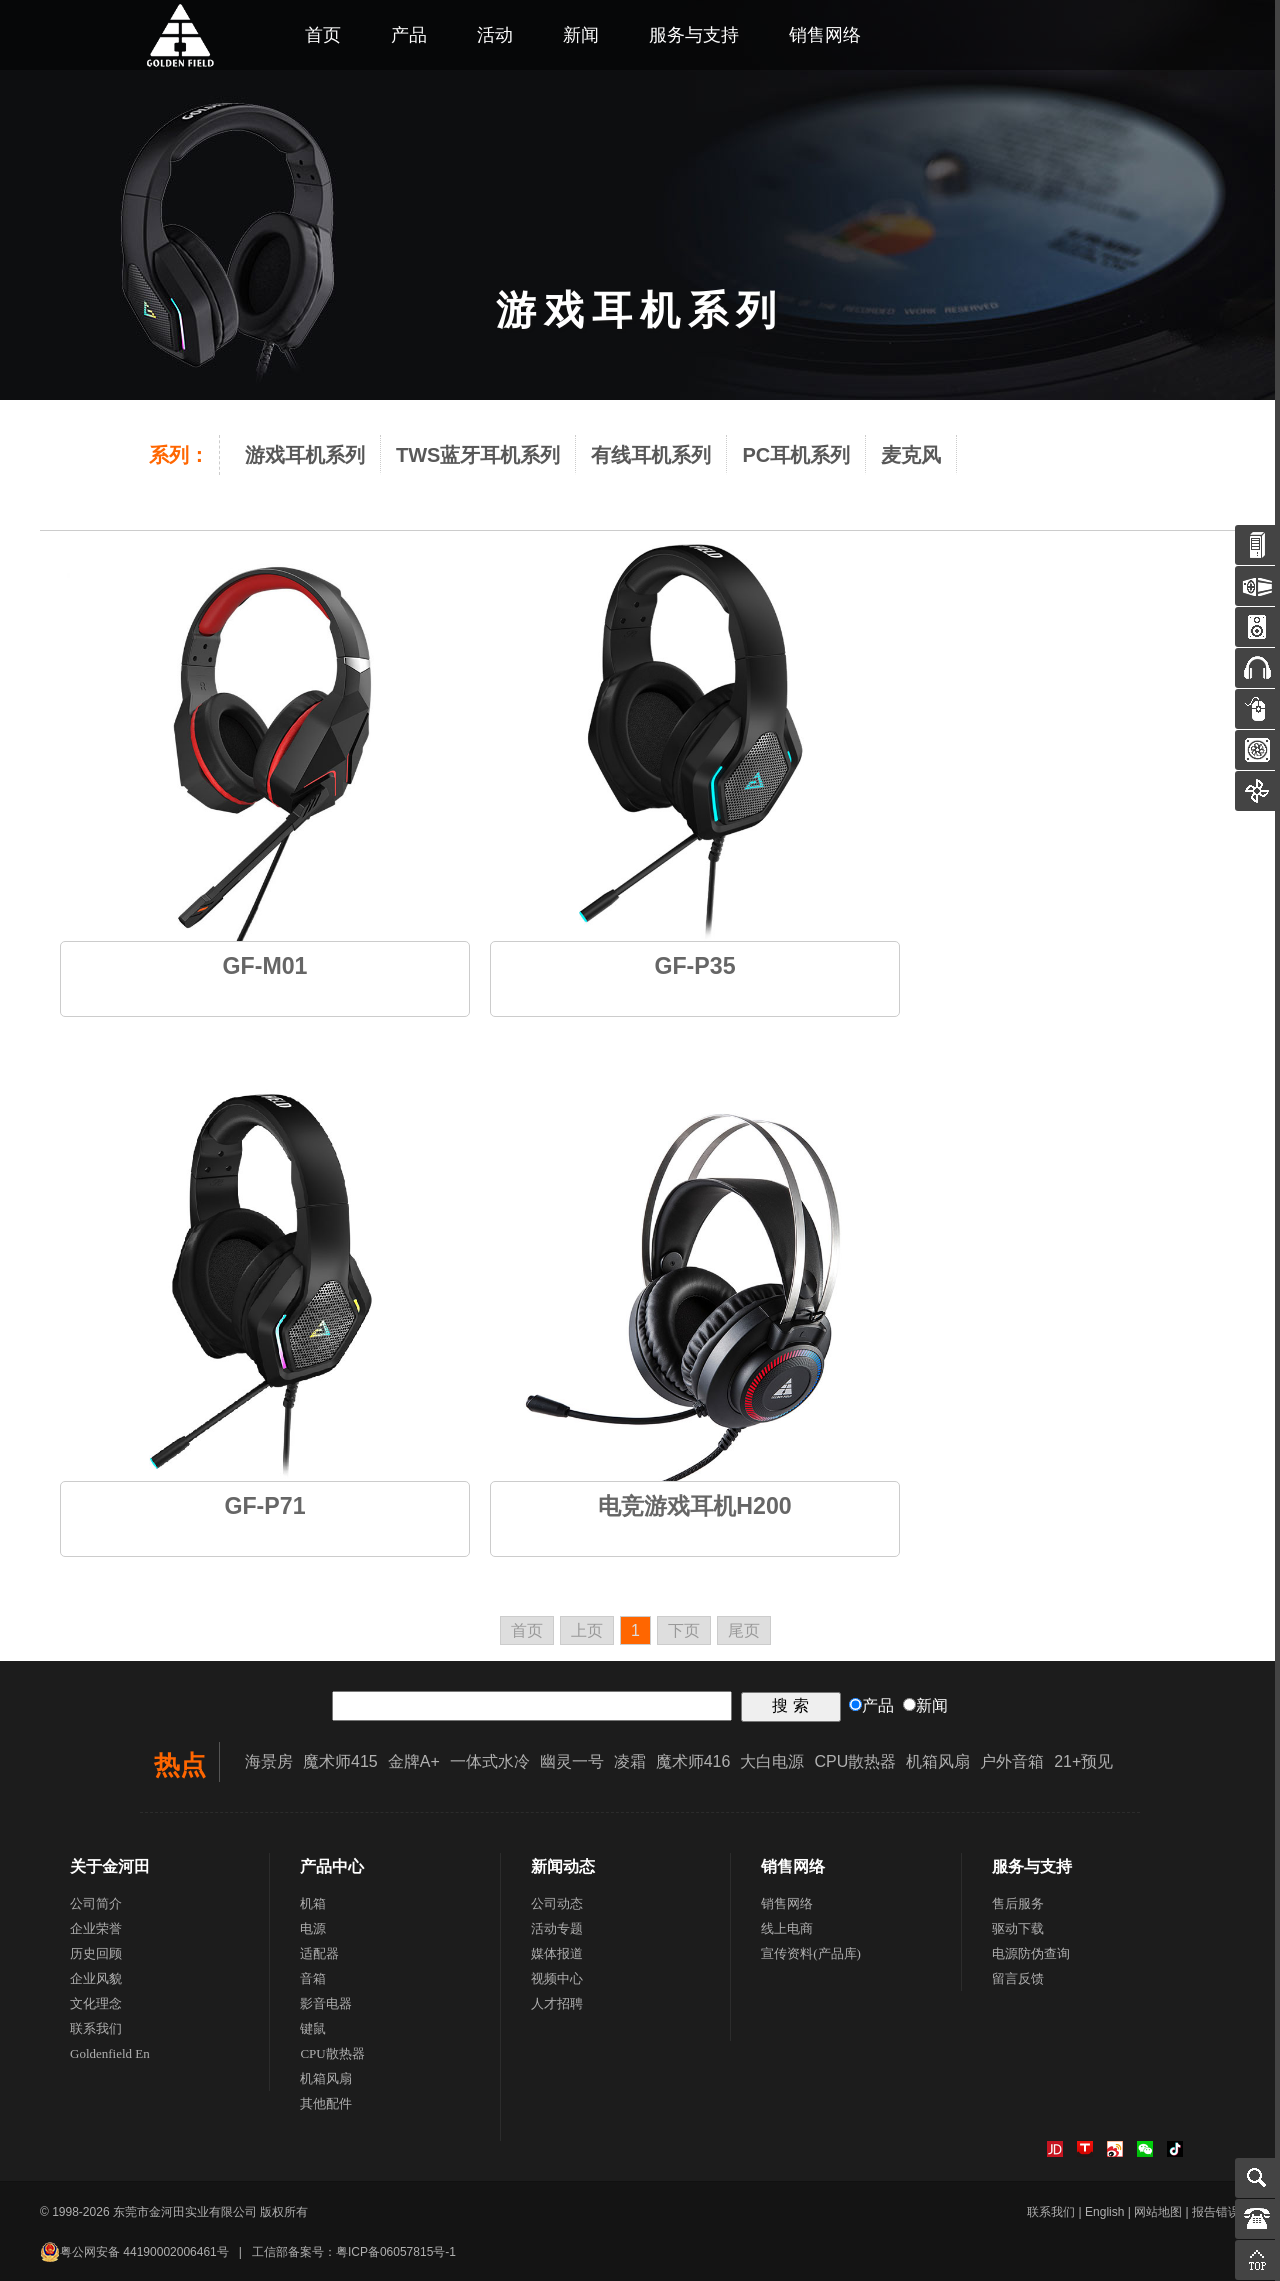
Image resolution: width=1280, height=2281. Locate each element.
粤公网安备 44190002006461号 (134, 2252)
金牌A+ (414, 1761)
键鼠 (313, 2028)
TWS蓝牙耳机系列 (478, 455)
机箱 (313, 1903)
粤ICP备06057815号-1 (396, 2252)
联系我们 (96, 2028)
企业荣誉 (96, 1928)
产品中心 (332, 1866)
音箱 (313, 1978)
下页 (684, 1630)
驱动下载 (1018, 1928)
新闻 (581, 35)
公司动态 (557, 1903)
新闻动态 (563, 1866)
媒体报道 (557, 1953)
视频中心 (557, 1978)
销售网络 (825, 35)
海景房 (269, 1761)
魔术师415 (340, 1761)
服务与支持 (694, 35)
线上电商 (787, 1928)
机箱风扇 (938, 1761)
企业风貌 (96, 1978)
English (1104, 2212)
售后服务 (1018, 1903)
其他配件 (326, 2103)
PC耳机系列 (796, 455)
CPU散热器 (855, 1761)
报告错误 (1216, 2212)
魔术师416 (693, 1761)
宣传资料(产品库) (811, 1953)
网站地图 (1158, 2212)
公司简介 (96, 1903)
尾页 (744, 1630)
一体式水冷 (490, 1761)
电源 (313, 1928)
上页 (587, 1630)
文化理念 (96, 2003)
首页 (323, 35)
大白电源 (772, 1761)
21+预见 (1083, 1761)
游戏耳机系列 (305, 455)
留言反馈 (1018, 1978)
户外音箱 (1012, 1761)
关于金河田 (110, 1866)
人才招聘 (557, 2003)
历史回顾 (96, 1953)
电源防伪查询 (1031, 1953)
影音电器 (326, 2003)
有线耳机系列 (651, 455)
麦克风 (911, 455)
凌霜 (630, 1761)
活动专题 (557, 1928)
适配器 (319, 1953)
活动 (495, 35)
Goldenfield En (110, 2053)
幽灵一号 (572, 1761)
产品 (409, 35)
